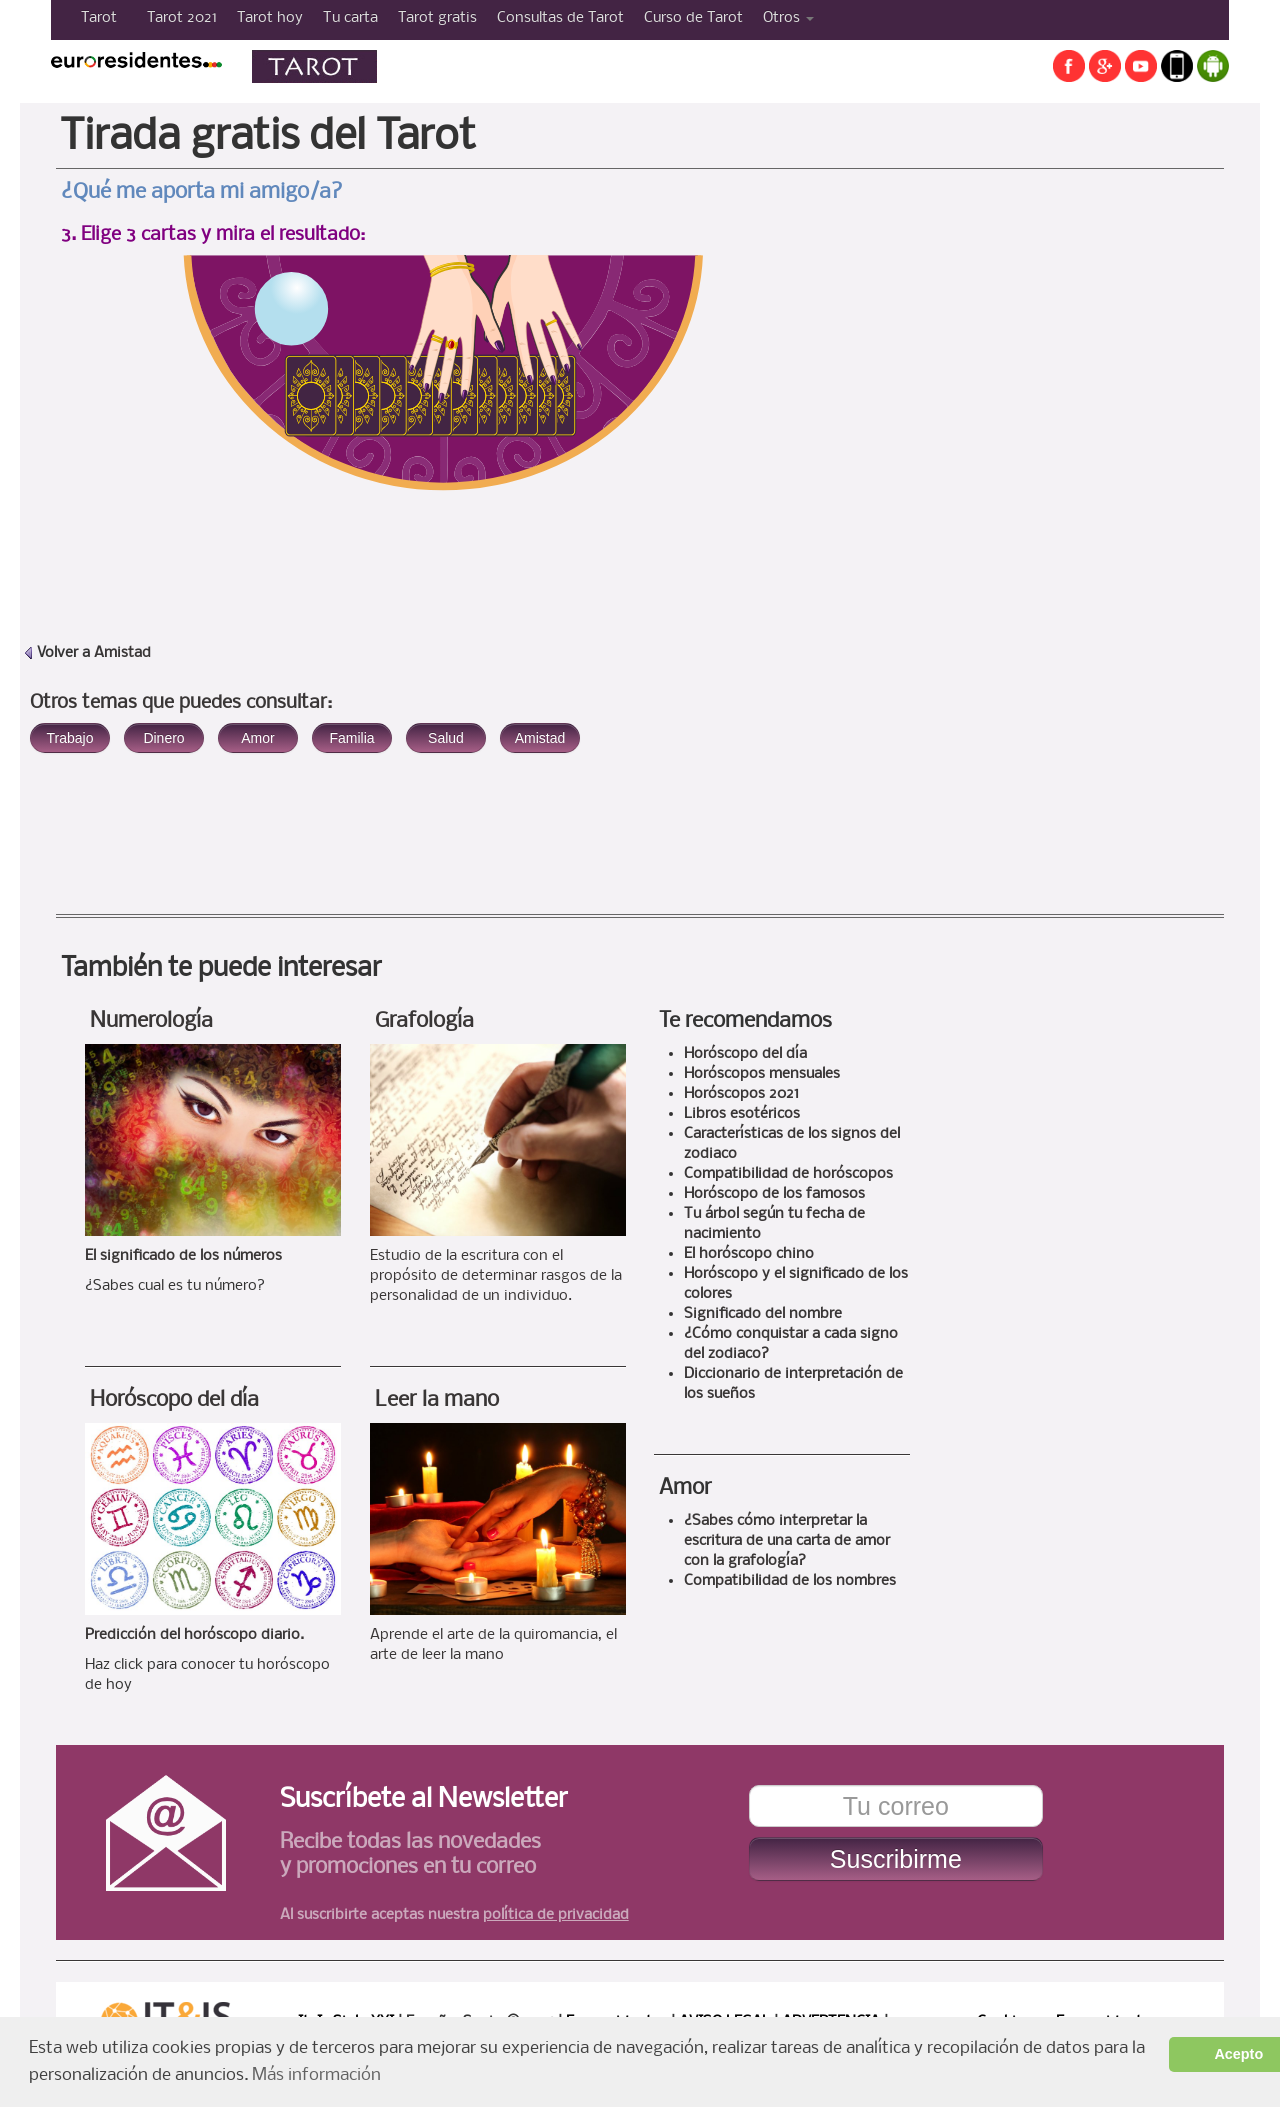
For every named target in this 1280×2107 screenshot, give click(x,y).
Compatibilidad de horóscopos (788, 1174)
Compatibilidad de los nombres (790, 1581)
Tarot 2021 (182, 18)
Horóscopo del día (174, 1400)
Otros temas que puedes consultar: (181, 703)
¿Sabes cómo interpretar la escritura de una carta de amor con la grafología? (787, 1541)
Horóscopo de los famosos (774, 1194)
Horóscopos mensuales (762, 1074)
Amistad (122, 653)
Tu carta (350, 18)
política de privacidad (556, 1915)
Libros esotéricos (742, 1114)
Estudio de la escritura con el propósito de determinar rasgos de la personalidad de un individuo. (496, 1276)
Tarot (99, 18)
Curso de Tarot (693, 18)
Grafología (424, 1021)
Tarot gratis (437, 18)
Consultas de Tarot (560, 18)
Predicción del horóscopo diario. (194, 1635)
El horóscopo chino (749, 1254)
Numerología (151, 1021)
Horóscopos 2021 (741, 1094)
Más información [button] (316, 2075)
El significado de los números (183, 1256)
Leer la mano (437, 1400)
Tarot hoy (270, 18)
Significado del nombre (763, 1314)
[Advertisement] (1023, 435)
